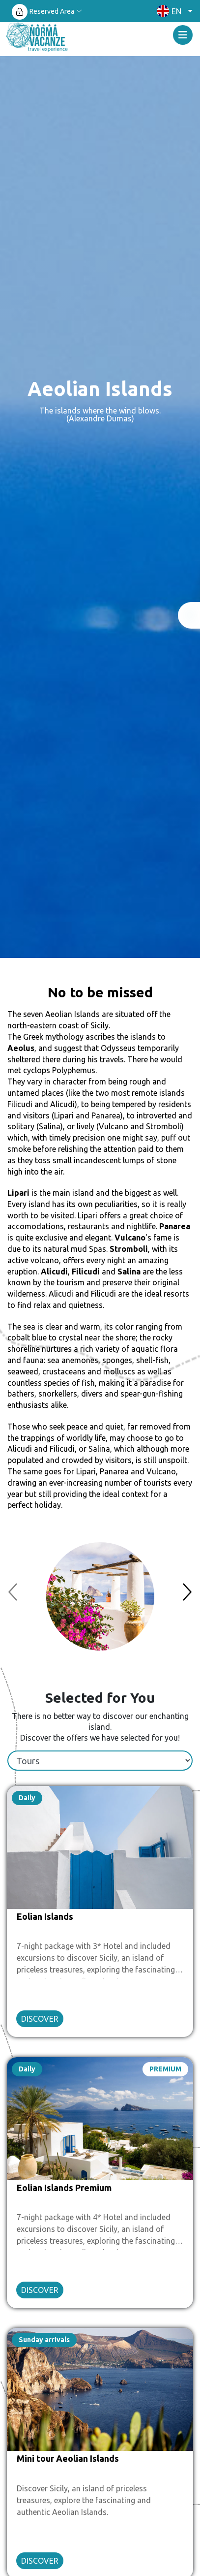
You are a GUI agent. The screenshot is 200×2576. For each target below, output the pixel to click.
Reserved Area (51, 11)
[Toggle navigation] (183, 35)
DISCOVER (39, 2018)
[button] (172, 11)
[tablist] (100, 1760)
